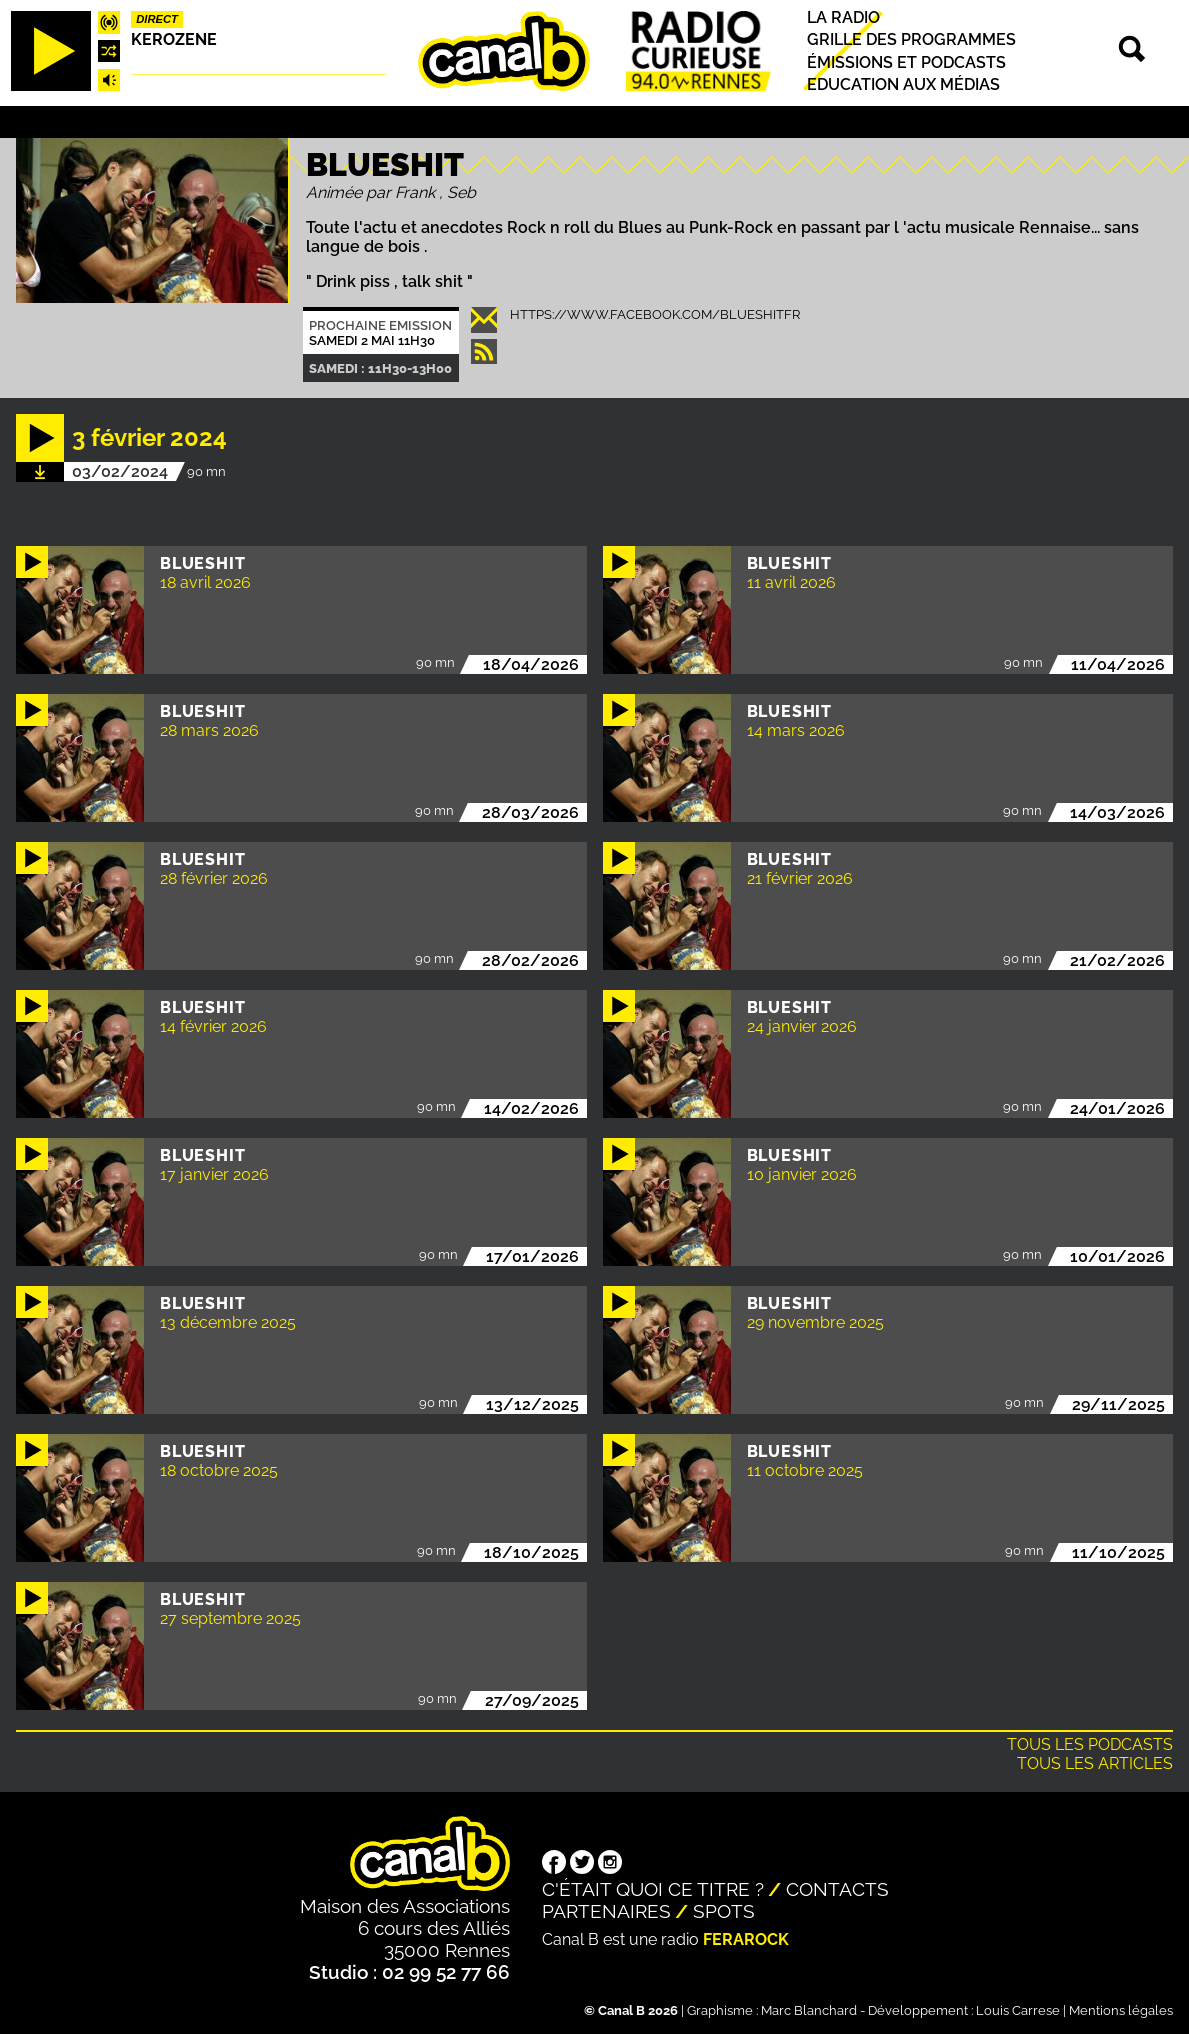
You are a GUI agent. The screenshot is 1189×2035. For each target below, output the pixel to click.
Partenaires (606, 1911)
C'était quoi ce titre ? (653, 1889)
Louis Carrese (1018, 2010)
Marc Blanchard (809, 2010)
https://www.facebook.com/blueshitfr (655, 314)
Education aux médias (903, 84)
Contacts (837, 1889)
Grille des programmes (911, 40)
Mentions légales (1121, 2010)
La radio (843, 17)
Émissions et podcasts (906, 62)
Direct (157, 19)
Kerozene (174, 39)
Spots (724, 1911)
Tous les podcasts (1090, 1744)
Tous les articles (1095, 1763)
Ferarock (746, 1939)
